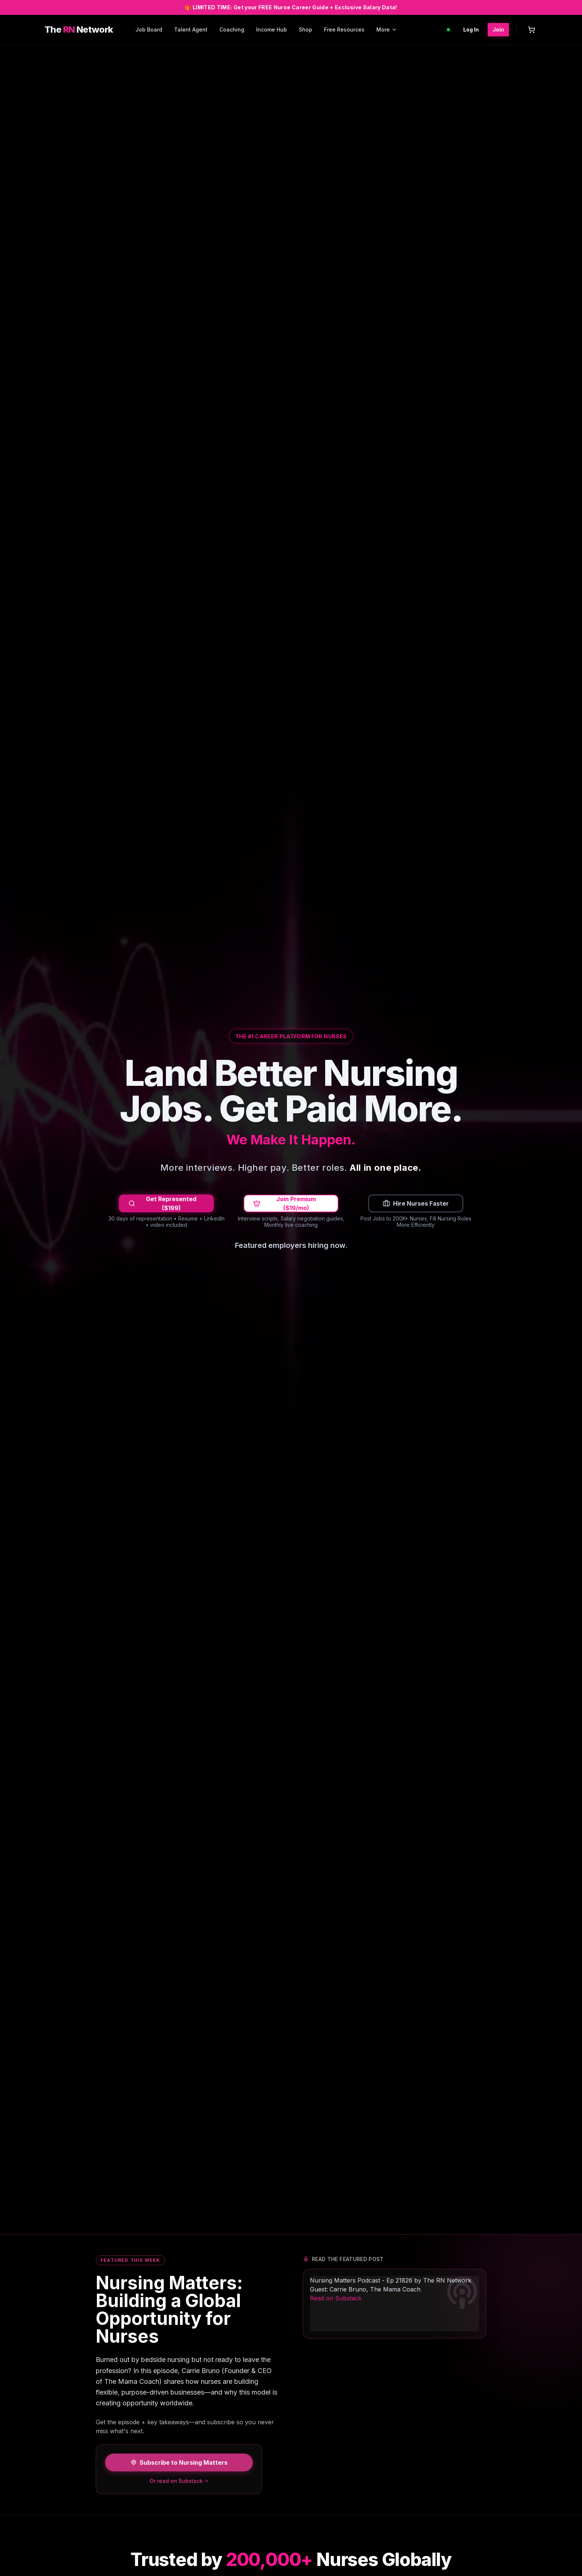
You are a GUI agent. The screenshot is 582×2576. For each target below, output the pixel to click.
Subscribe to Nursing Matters (179, 2462)
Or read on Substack (179, 2481)
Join (498, 29)
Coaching (231, 29)
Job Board (148, 29)
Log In (471, 29)
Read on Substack (336, 2298)
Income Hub (271, 29)
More (386, 29)
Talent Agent (190, 29)
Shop (305, 29)
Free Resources (344, 29)
